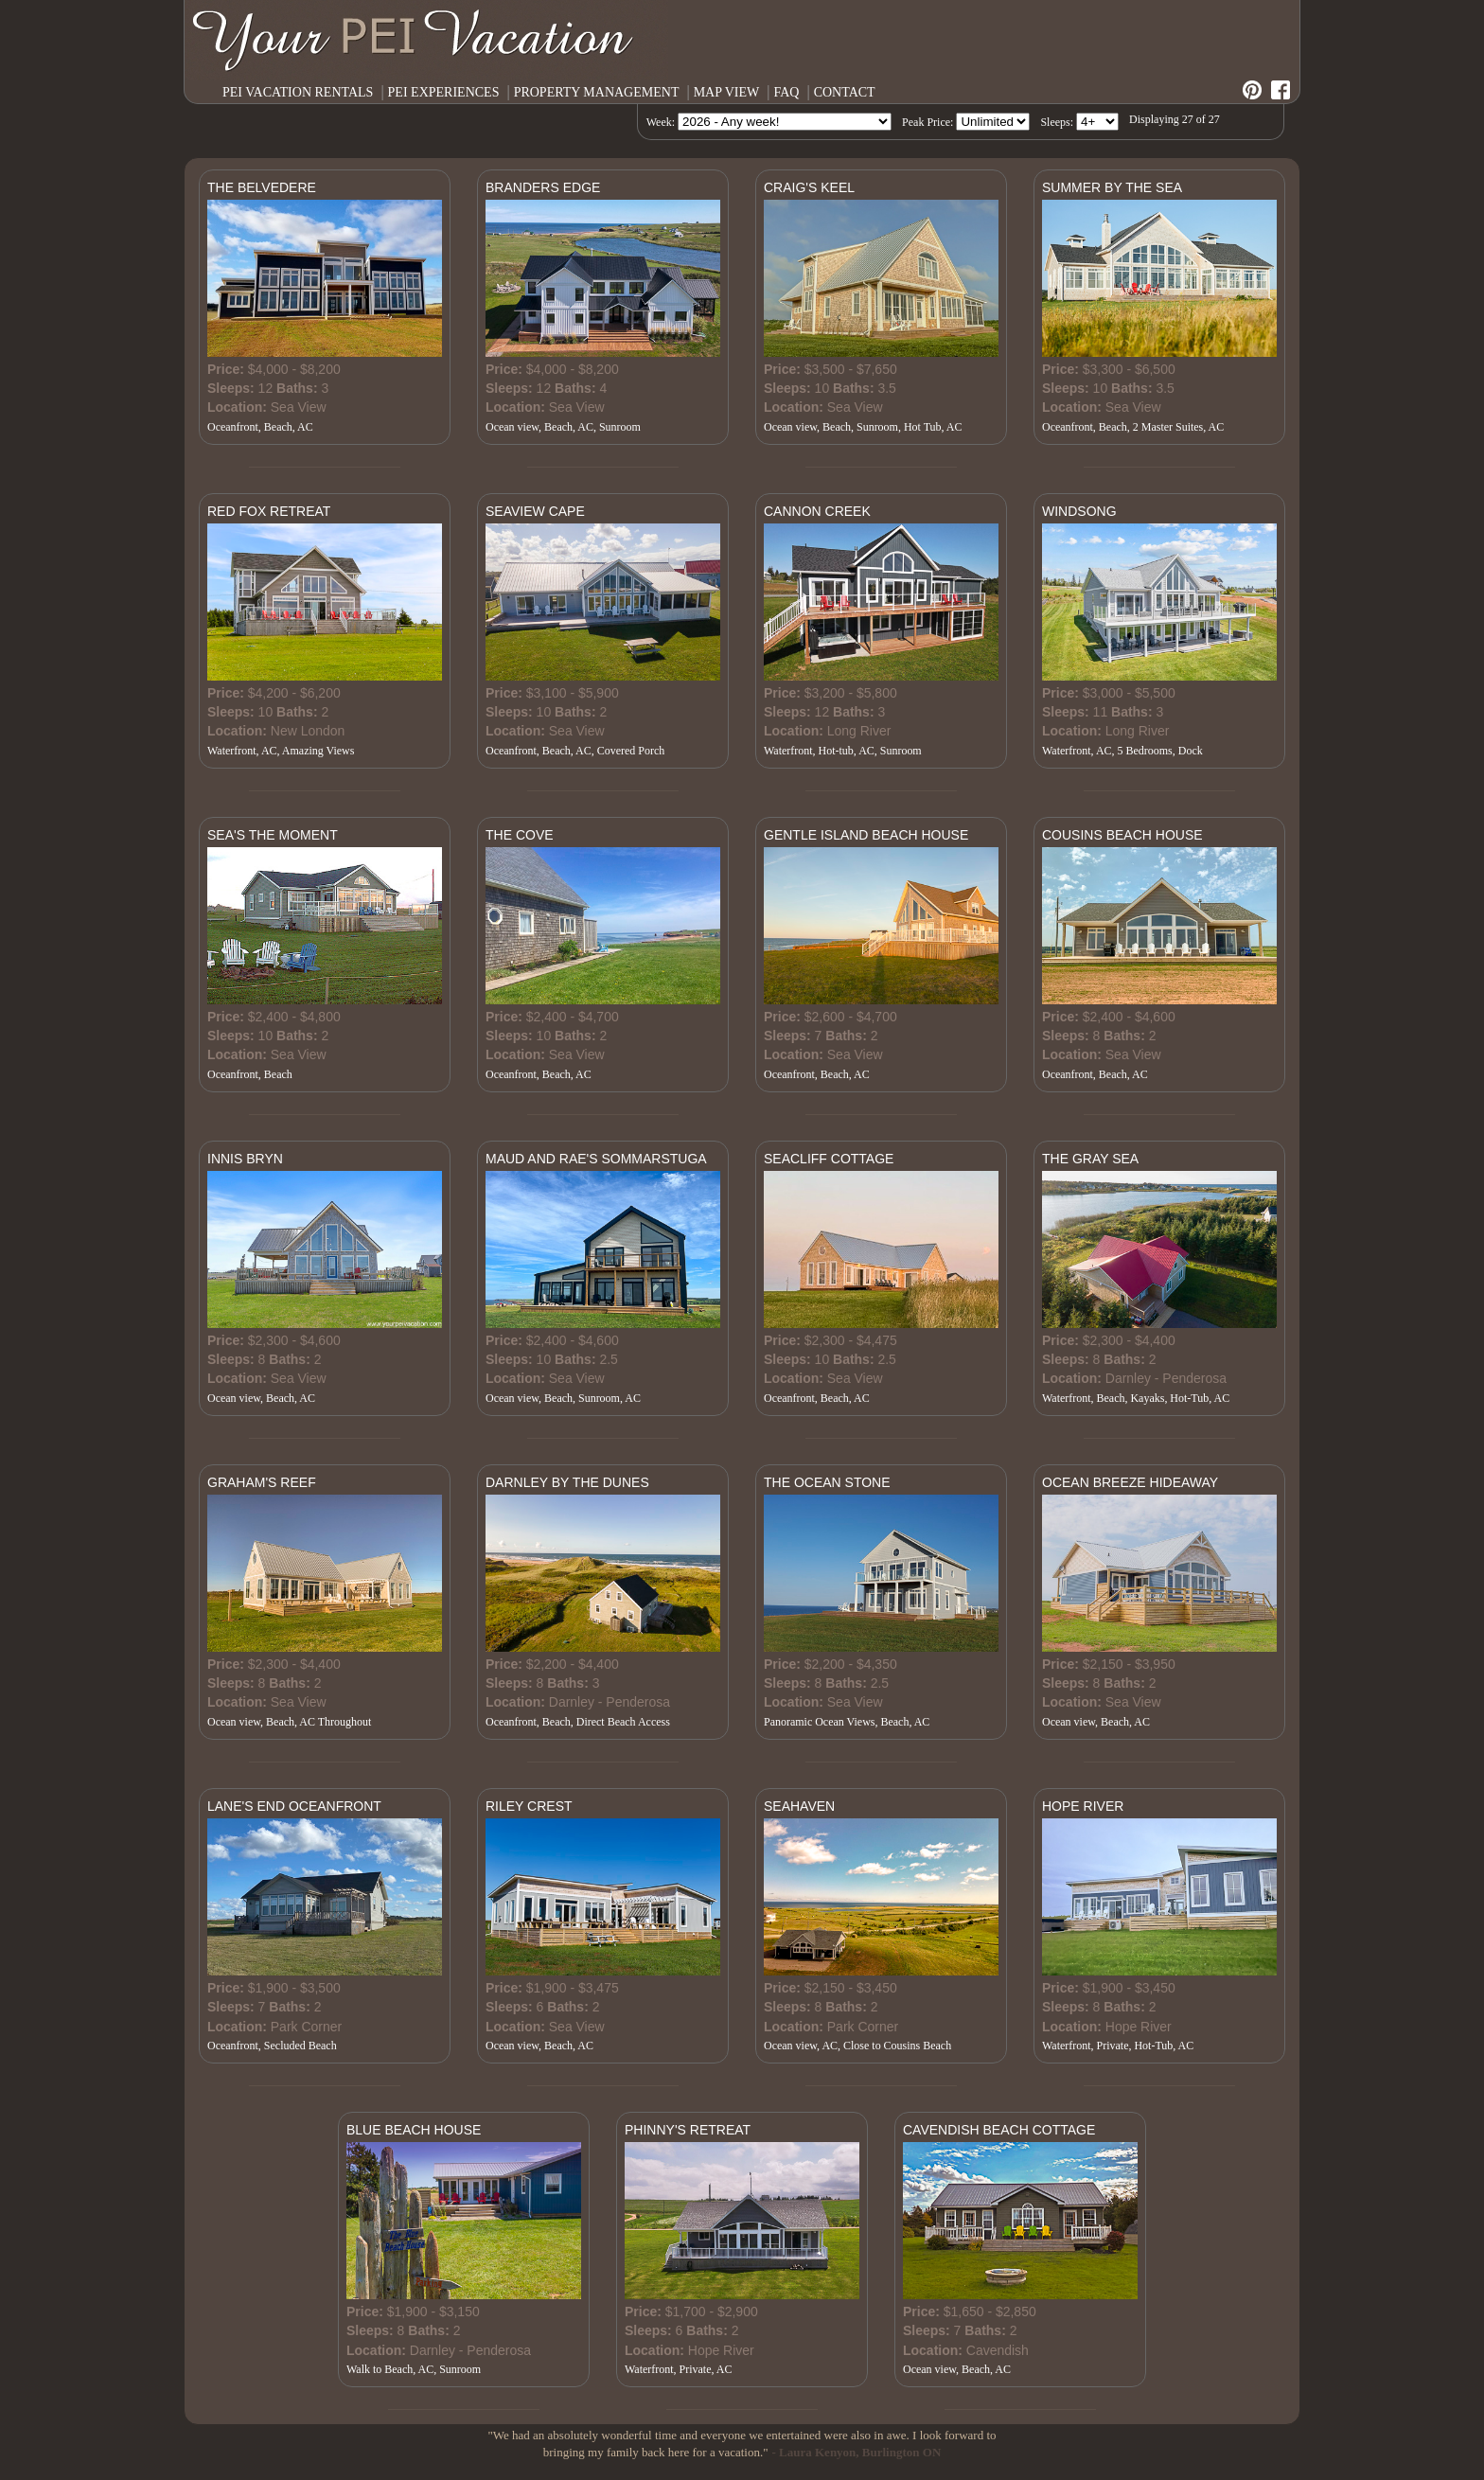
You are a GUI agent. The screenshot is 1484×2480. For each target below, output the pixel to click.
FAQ (786, 92)
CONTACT (844, 92)
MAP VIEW (727, 92)
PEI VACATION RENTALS (297, 92)
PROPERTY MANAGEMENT (597, 92)
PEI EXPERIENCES (444, 92)
